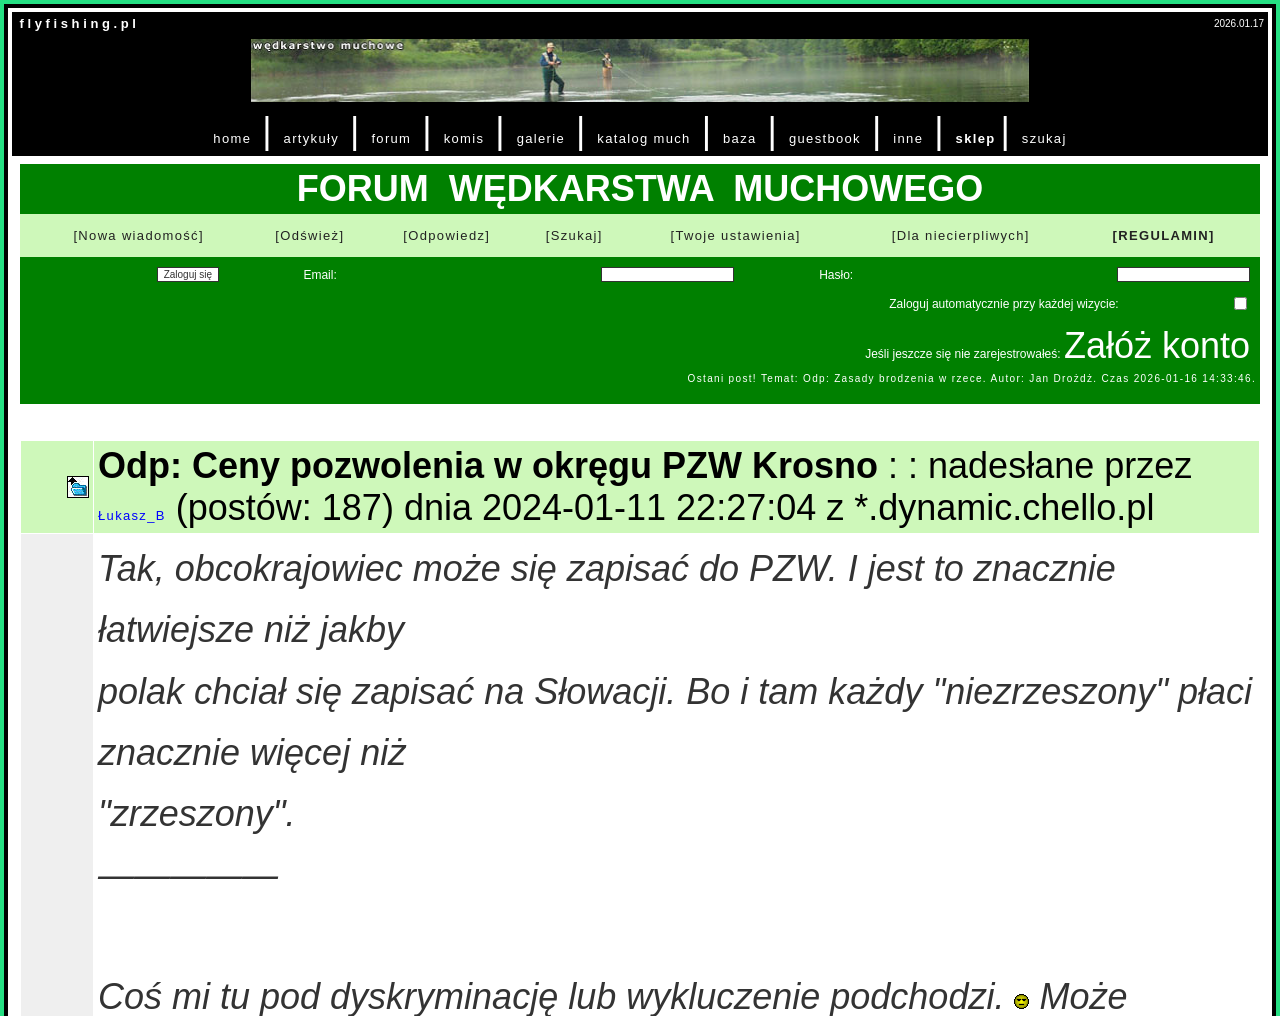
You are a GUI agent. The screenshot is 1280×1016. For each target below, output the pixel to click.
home (232, 138)
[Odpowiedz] (446, 235)
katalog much (643, 138)
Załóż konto (1157, 345)
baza (740, 138)
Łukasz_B (132, 515)
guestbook (825, 138)
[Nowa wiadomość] (138, 235)
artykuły (311, 138)
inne (908, 138)
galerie (541, 138)
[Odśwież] (309, 235)
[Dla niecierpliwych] (961, 235)
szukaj (1044, 138)
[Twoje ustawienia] (736, 235)
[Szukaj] (574, 235)
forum (391, 138)
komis (464, 138)
